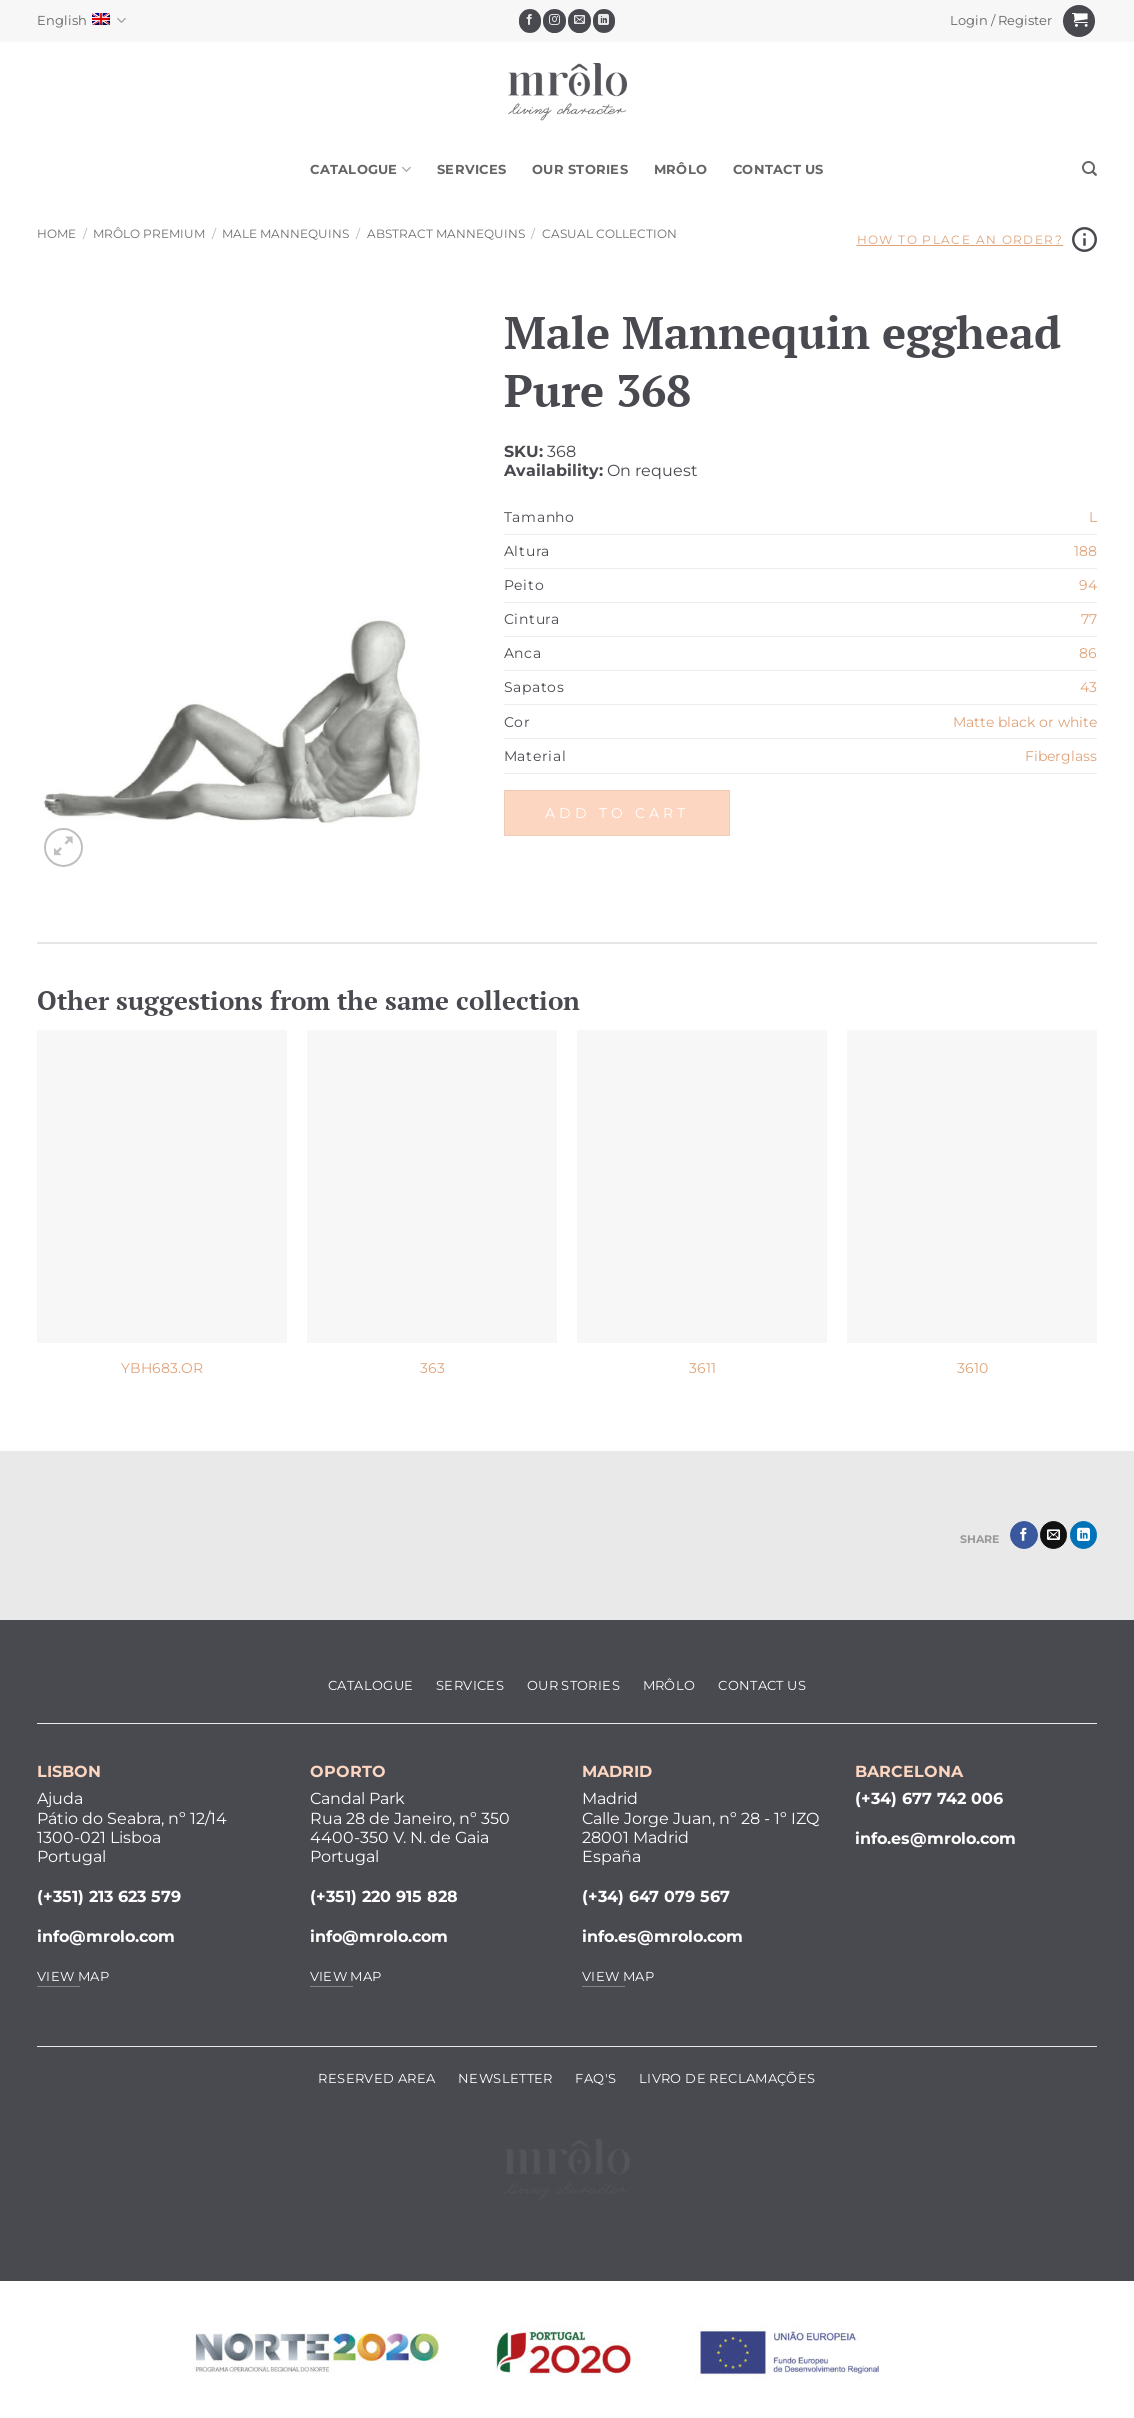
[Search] (1089, 169)
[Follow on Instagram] (554, 21)
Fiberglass (1061, 756)
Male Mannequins (285, 233)
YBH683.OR (162, 1368)
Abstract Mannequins (446, 233)
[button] (1001, 21)
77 (1089, 619)
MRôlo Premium (149, 233)
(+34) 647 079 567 (656, 1896)
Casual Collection (609, 233)
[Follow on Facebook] (530, 21)
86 (1088, 653)
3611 (702, 1368)
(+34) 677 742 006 (929, 1798)
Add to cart (617, 813)
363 (432, 1368)
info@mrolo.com (106, 1936)
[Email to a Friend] (1053, 1535)
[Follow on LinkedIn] (604, 21)
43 (1088, 687)
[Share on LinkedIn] (1083, 1535)
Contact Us (778, 169)
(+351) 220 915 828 (384, 1896)
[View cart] (1079, 21)
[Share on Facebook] (1023, 1535)
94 (1088, 585)
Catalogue (360, 169)
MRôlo (680, 169)
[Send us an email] (579, 21)
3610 (972, 1368)
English (81, 20)
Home (56, 233)
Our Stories (580, 169)
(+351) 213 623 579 (109, 1896)
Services (471, 169)
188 (1085, 551)
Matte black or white (1025, 722)
